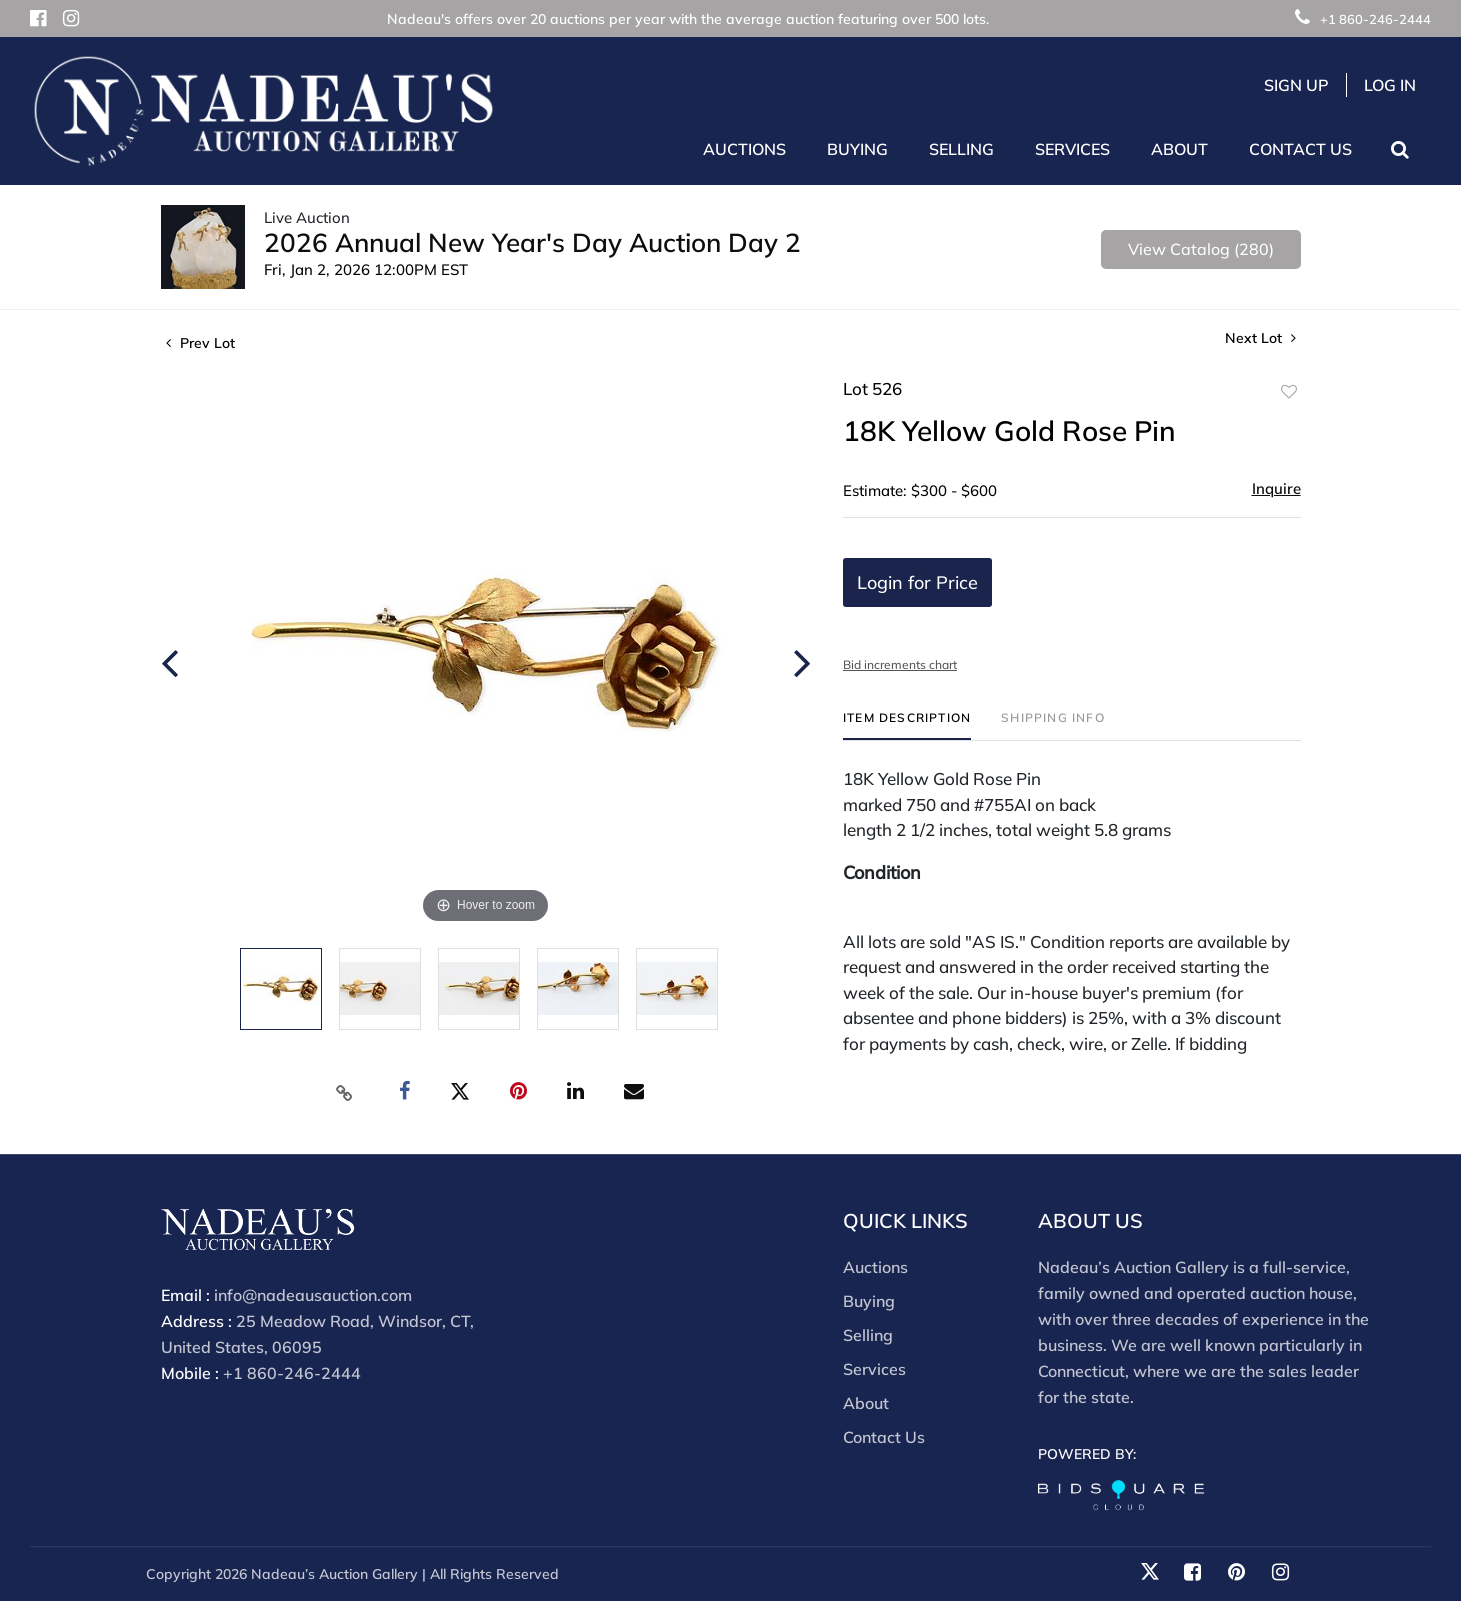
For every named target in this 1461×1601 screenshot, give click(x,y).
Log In (1390, 85)
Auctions (875, 1267)
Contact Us (1300, 149)
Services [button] (1072, 149)
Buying (869, 1301)
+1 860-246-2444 (1363, 19)
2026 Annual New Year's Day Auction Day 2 (532, 242)
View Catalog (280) (1201, 249)
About (866, 1403)
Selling (868, 1335)
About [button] (1179, 149)
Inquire (1276, 488)
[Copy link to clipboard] (344, 1092)
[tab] (907, 725)
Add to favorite (1289, 392)
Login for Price (917, 582)
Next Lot (1260, 338)
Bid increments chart (900, 664)
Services (874, 1369)
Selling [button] (961, 149)
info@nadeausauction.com (313, 1295)
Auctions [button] (744, 149)
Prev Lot (200, 343)
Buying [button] (857, 149)
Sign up (1296, 85)
